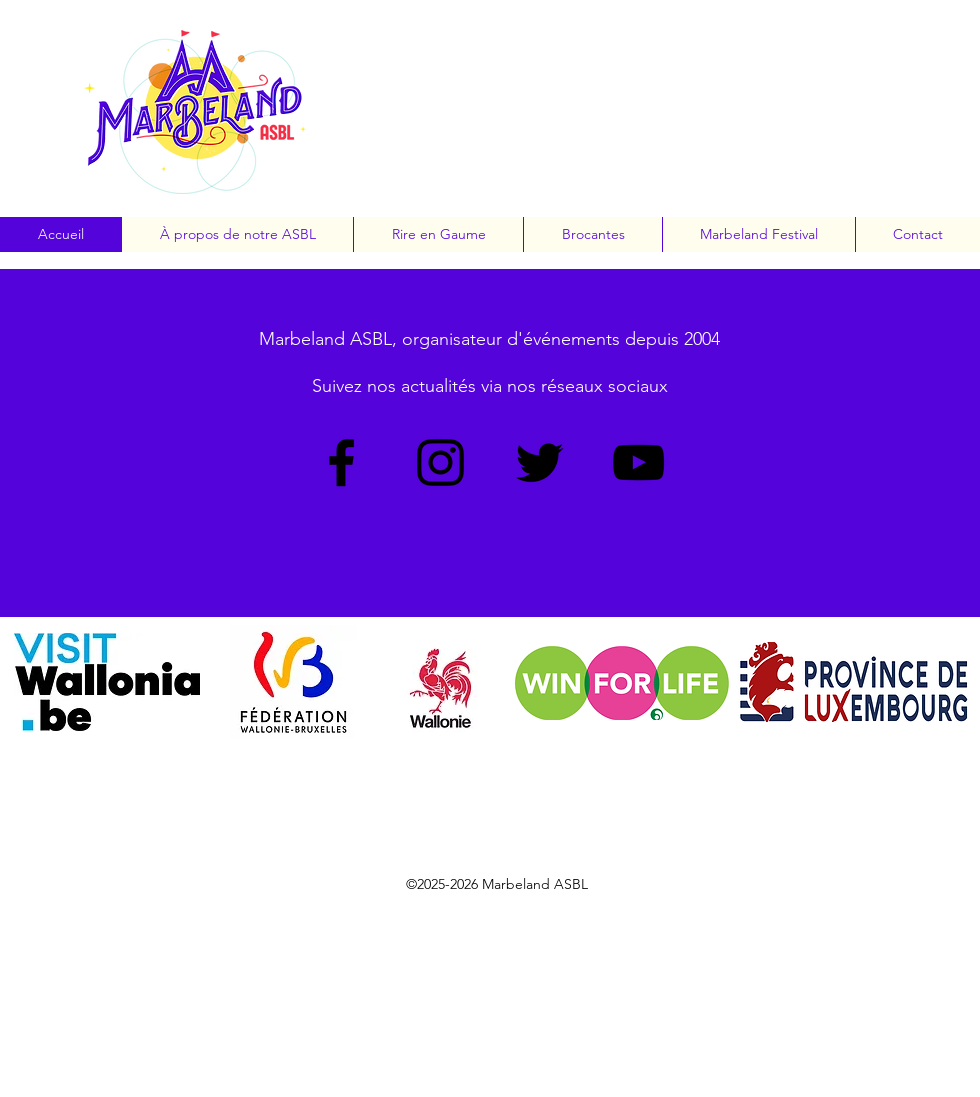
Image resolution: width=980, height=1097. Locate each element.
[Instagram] (440, 462)
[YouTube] (638, 462)
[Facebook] (341, 462)
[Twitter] (539, 462)
